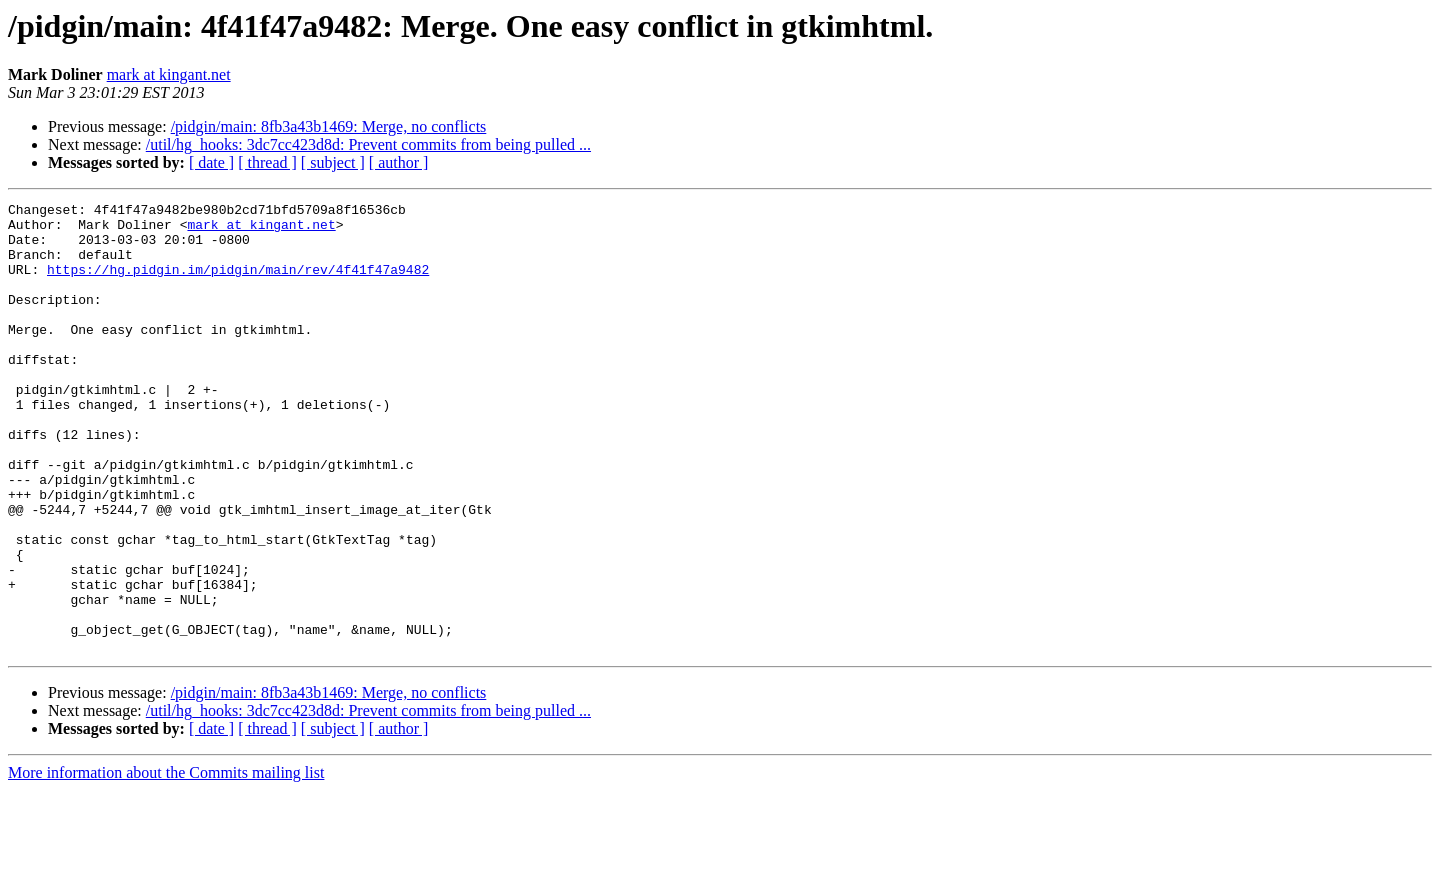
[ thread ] (267, 162)
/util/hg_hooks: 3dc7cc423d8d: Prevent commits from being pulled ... (368, 144)
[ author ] (399, 162)
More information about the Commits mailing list (166, 862)
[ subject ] (333, 162)
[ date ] (211, 162)
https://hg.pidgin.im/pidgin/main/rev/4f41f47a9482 (238, 284)
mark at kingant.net (169, 74)
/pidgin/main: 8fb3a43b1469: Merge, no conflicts (329, 126)
